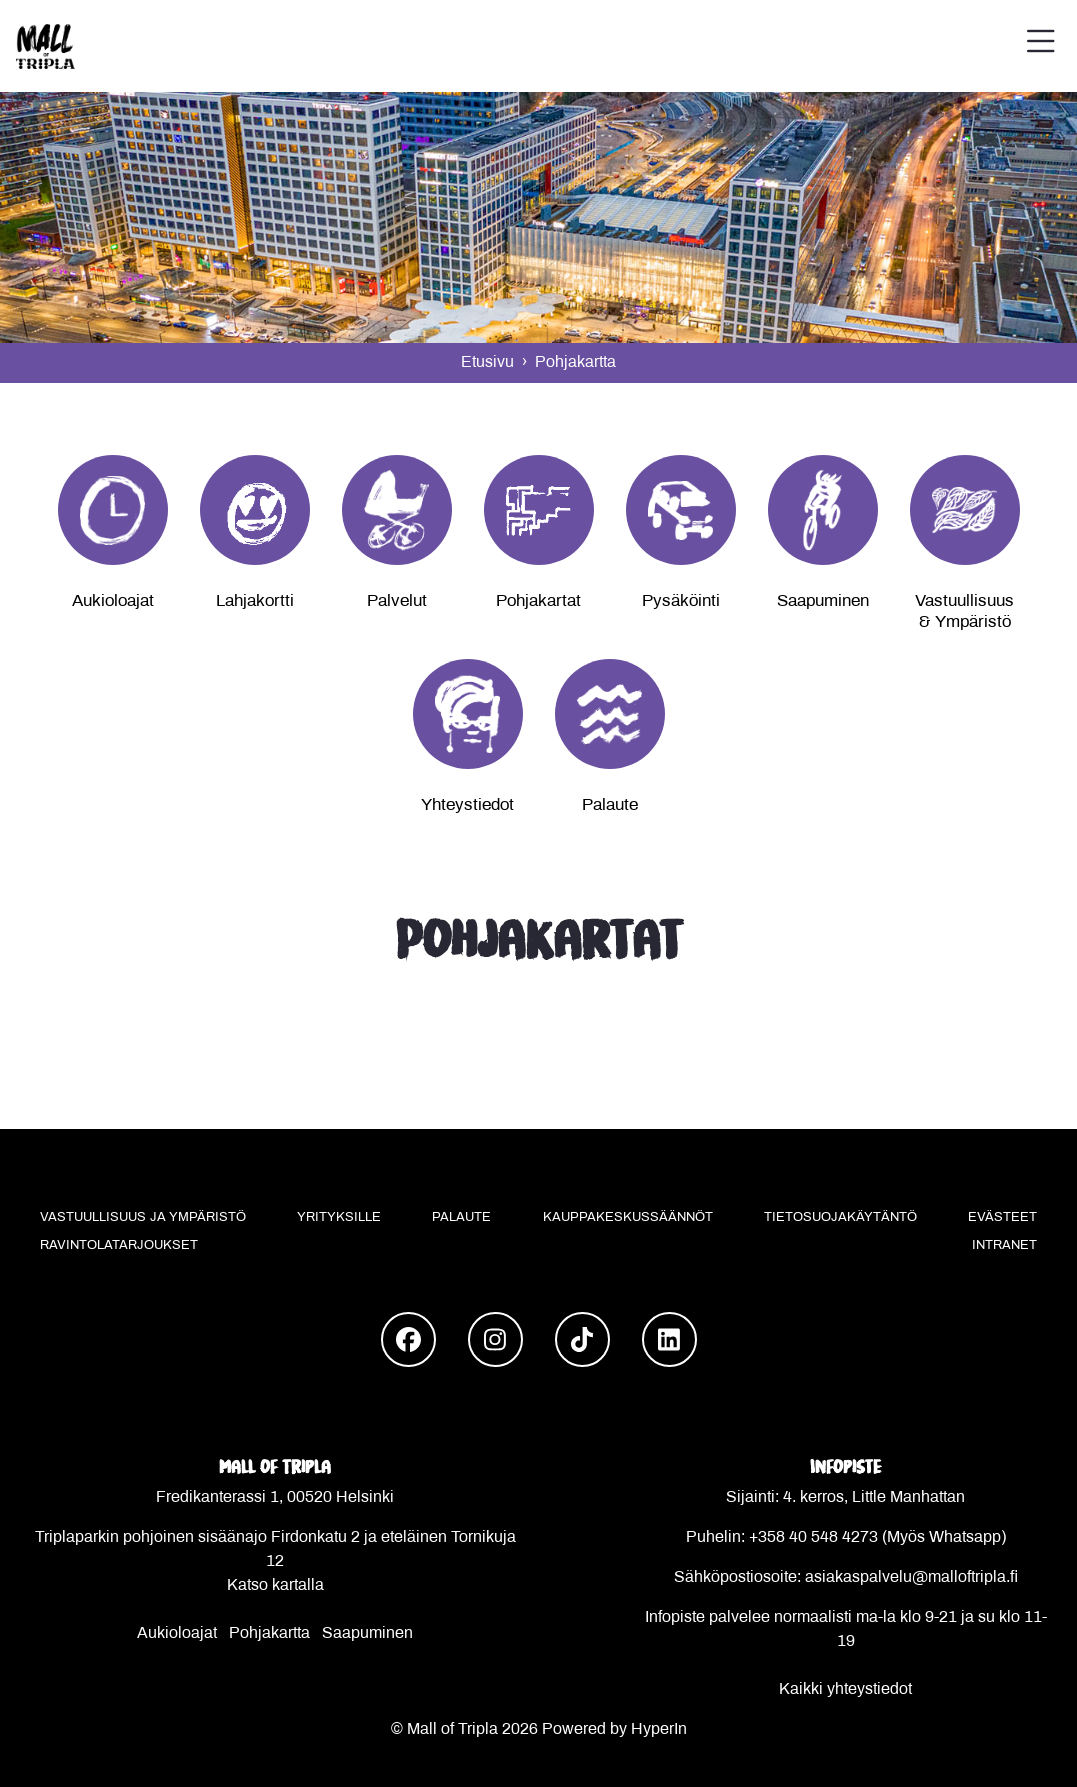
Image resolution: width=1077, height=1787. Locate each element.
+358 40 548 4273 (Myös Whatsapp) (877, 1537)
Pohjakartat (538, 602)
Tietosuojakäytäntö (840, 1218)
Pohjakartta (269, 1633)
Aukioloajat (113, 602)
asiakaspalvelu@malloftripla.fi (911, 1577)
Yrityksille (339, 1218)
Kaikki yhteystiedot (845, 1689)
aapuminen (373, 1633)
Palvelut (397, 602)
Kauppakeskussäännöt (628, 1218)
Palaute (610, 806)
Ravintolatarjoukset (119, 1246)
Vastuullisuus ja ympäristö (143, 1218)
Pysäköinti (681, 602)
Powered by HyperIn (614, 1729)
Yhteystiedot (467, 806)
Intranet (1004, 1246)
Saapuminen (823, 602)
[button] (1041, 46)
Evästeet (1002, 1218)
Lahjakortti (255, 602)
